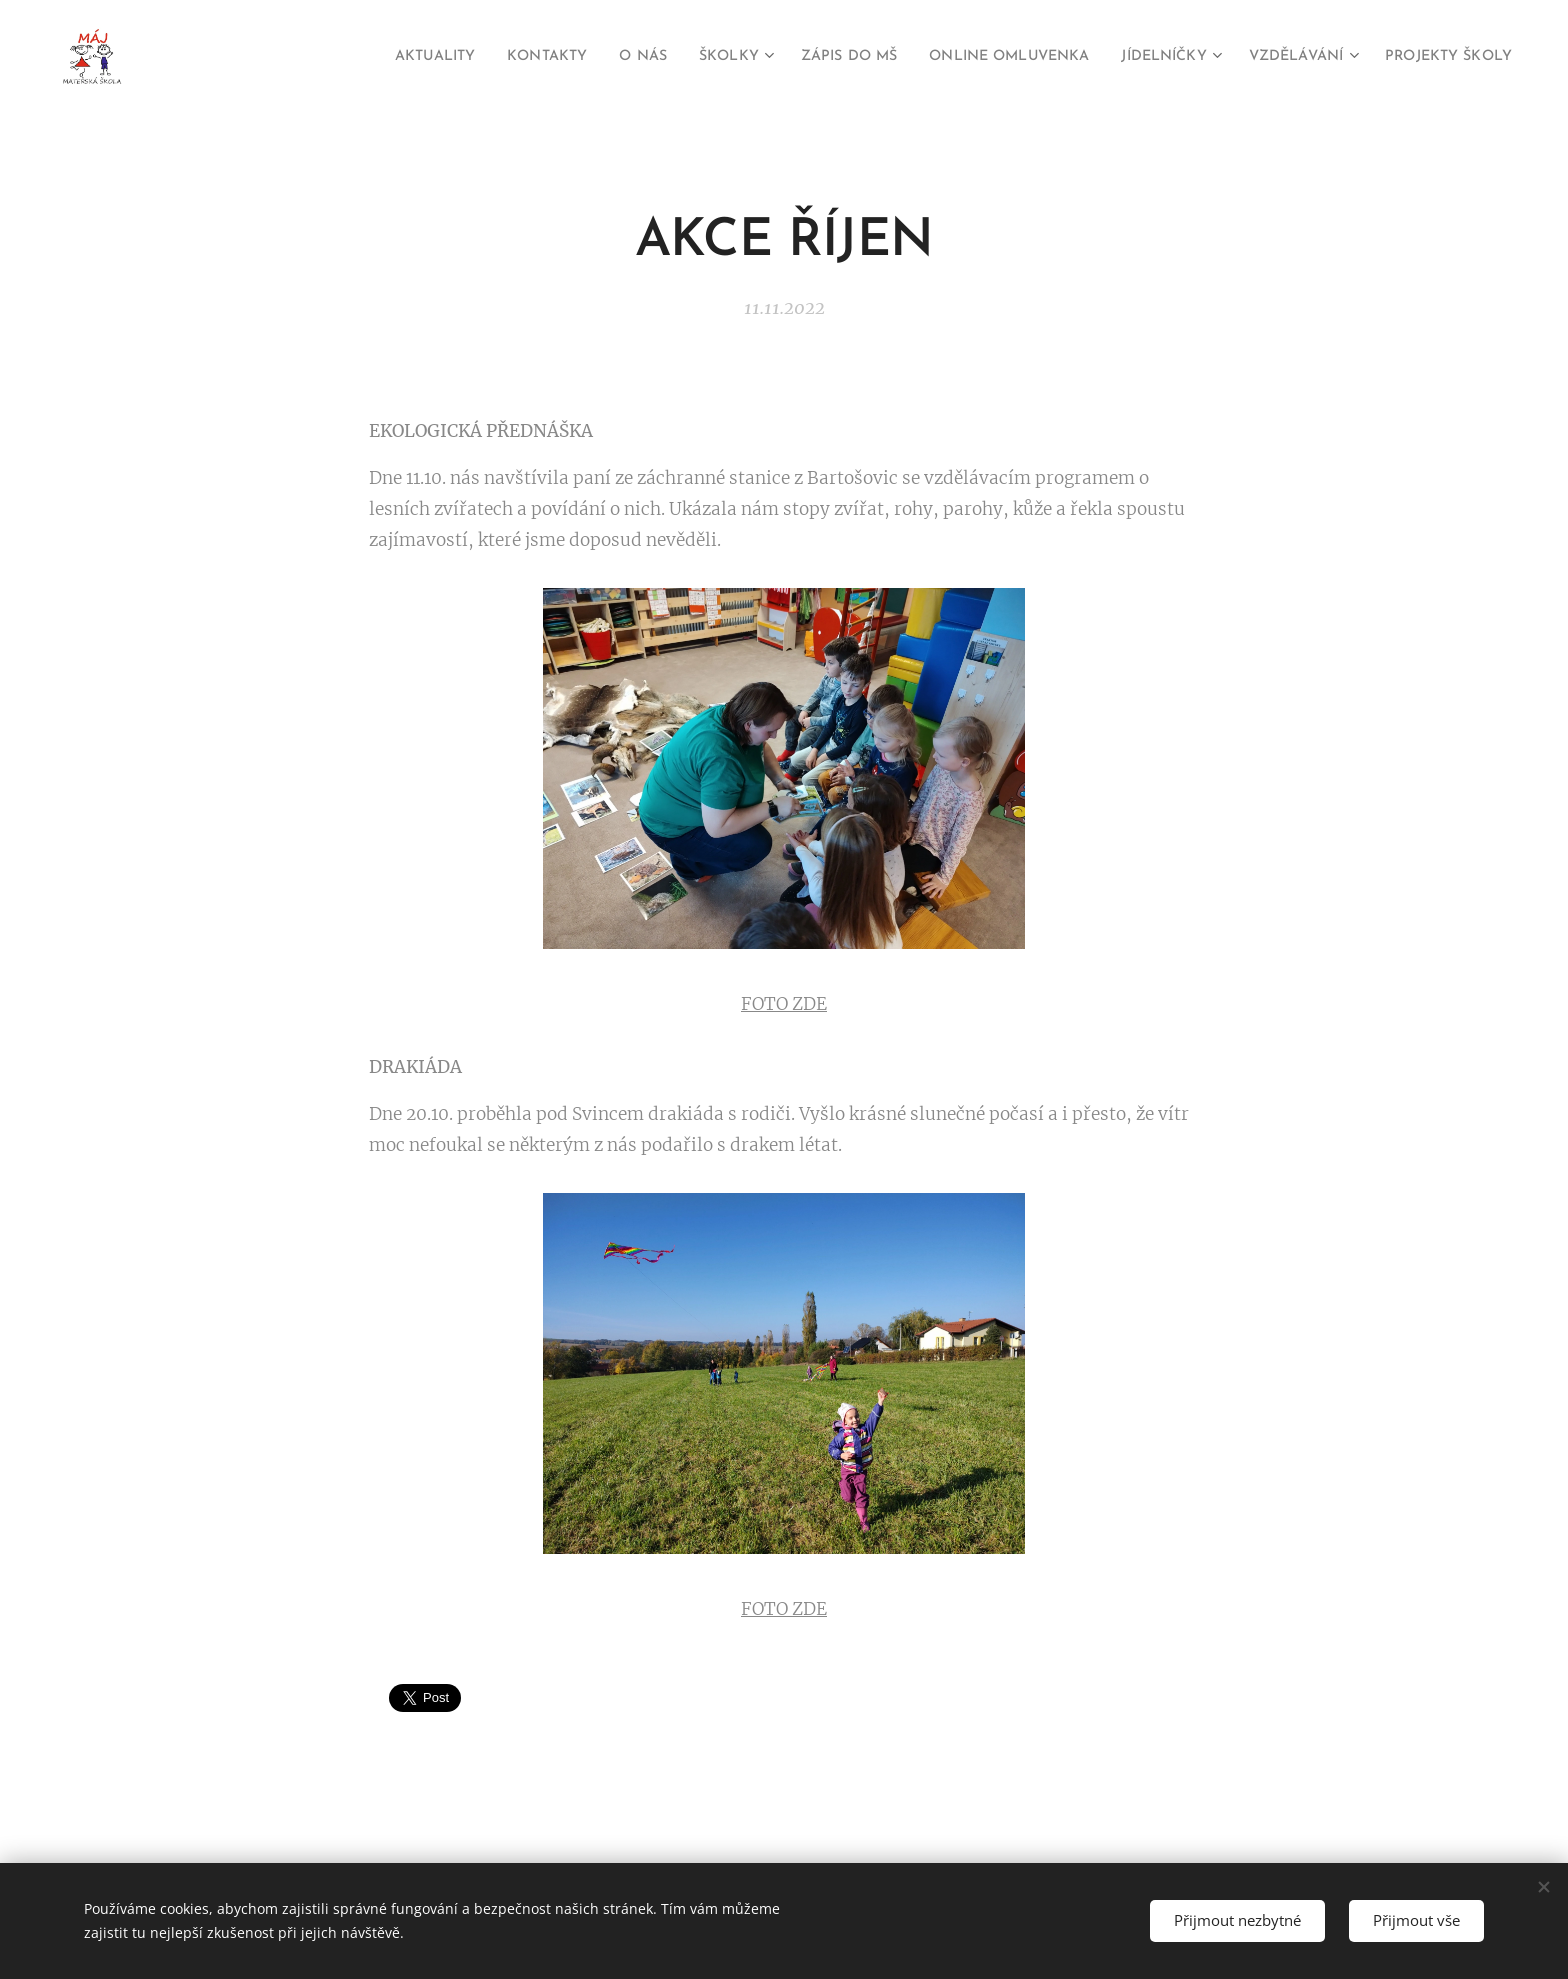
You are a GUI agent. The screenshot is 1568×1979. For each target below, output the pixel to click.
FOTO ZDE (784, 1003)
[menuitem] (331, 57)
